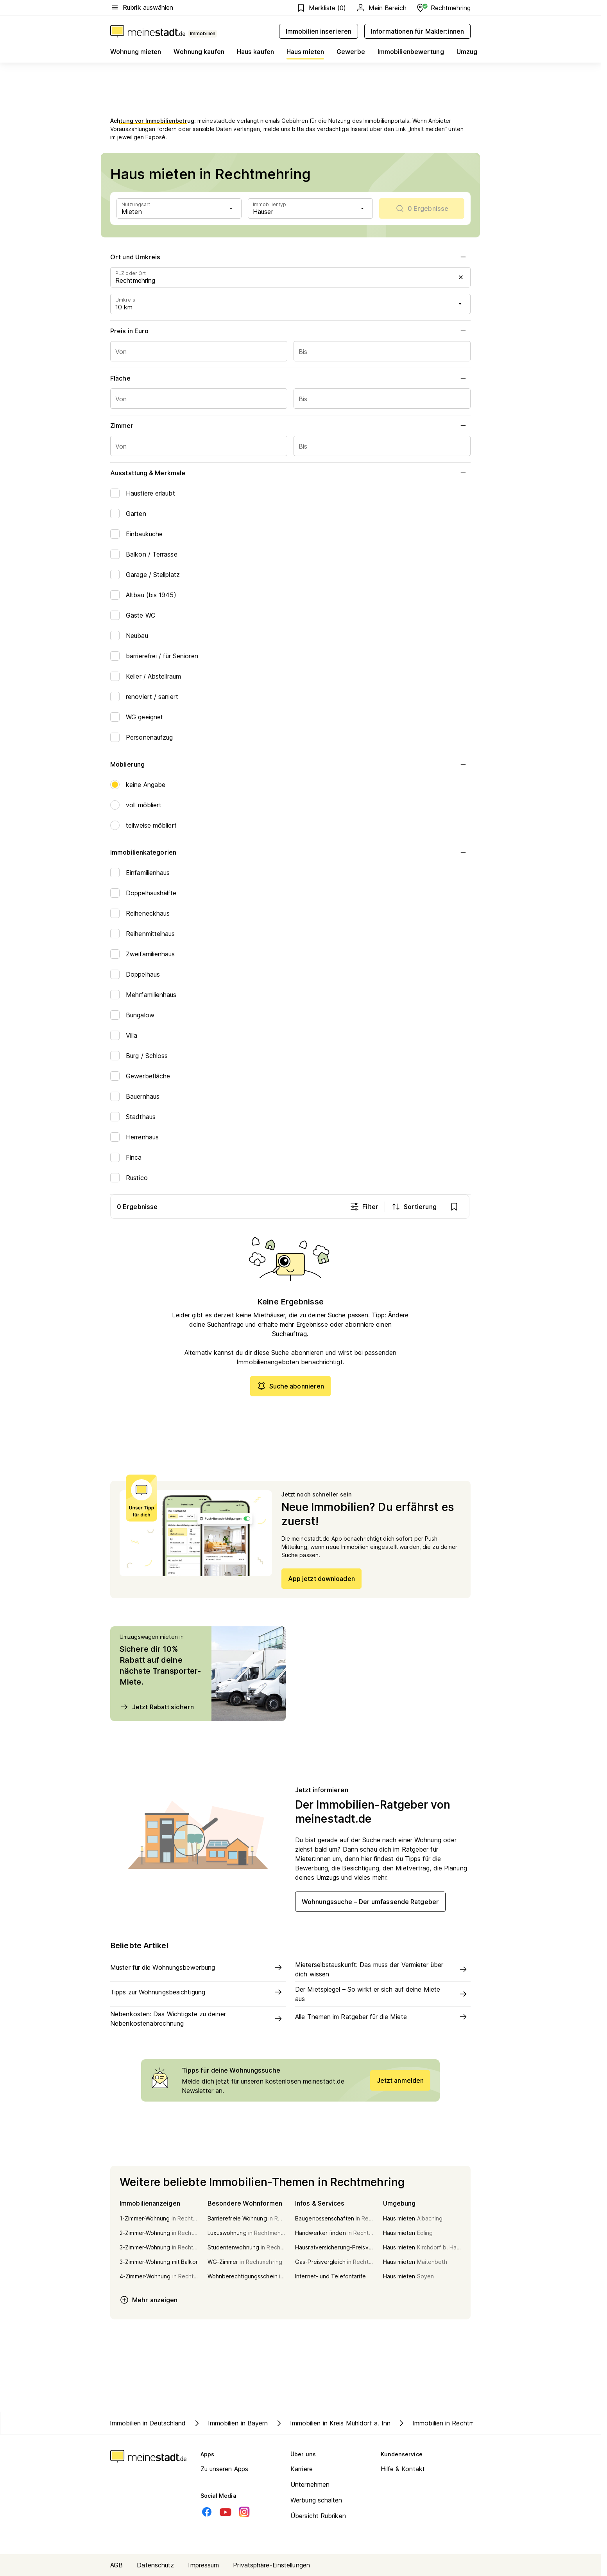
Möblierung (290, 764)
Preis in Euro (290, 330)
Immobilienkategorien (290, 852)
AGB (116, 2565)
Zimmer (290, 425)
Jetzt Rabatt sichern (157, 1707)
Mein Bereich (381, 8)
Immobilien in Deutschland (148, 2423)
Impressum (203, 2565)
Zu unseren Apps (225, 2469)
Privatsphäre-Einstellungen (271, 2565)
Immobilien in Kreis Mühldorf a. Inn (332, 2423)
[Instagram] (244, 2512)
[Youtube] (225, 2512)
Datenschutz (155, 2565)
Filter (365, 1206)
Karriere (301, 2469)
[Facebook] (207, 2512)
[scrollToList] (421, 208)
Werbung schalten (316, 2500)
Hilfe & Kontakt (403, 2469)
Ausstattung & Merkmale (290, 472)
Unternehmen (309, 2484)
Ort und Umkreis (290, 257)
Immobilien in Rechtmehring (444, 2423)
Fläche (290, 378)
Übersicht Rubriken (318, 2516)
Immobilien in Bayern (230, 2423)
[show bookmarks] (455, 1206)
